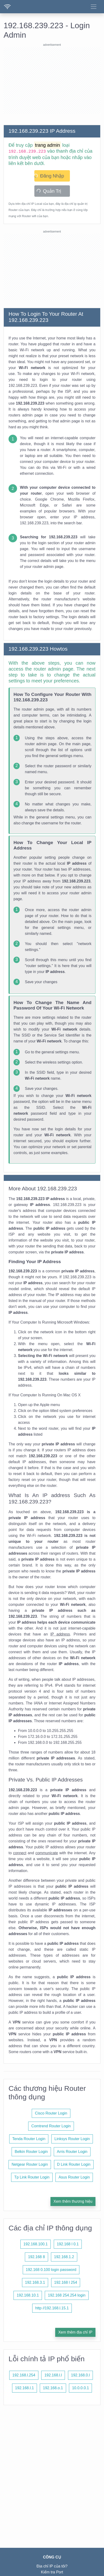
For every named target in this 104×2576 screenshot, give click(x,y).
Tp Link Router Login (32, 2177)
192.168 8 (36, 2257)
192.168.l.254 (23, 2375)
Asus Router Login (74, 2177)
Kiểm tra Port (52, 2572)
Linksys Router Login (72, 2139)
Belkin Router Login (31, 2152)
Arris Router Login (72, 2152)
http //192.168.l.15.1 (52, 2308)
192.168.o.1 (53, 2388)
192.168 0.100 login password (51, 2270)
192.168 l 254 (65, 2282)
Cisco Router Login (51, 2113)
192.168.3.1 (35, 2282)
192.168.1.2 (64, 2257)
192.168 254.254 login (66, 2295)
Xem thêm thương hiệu (73, 2201)
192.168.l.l (53, 2375)
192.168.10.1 (28, 2295)
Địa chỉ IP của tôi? (52, 2566)
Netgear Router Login (30, 2164)
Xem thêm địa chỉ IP (75, 2332)
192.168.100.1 (35, 2244)
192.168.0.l (80, 2375)
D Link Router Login (73, 2164)
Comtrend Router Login (51, 2126)
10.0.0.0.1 (80, 2388)
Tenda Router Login (28, 2139)
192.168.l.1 (24, 2388)
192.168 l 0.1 (68, 2244)
